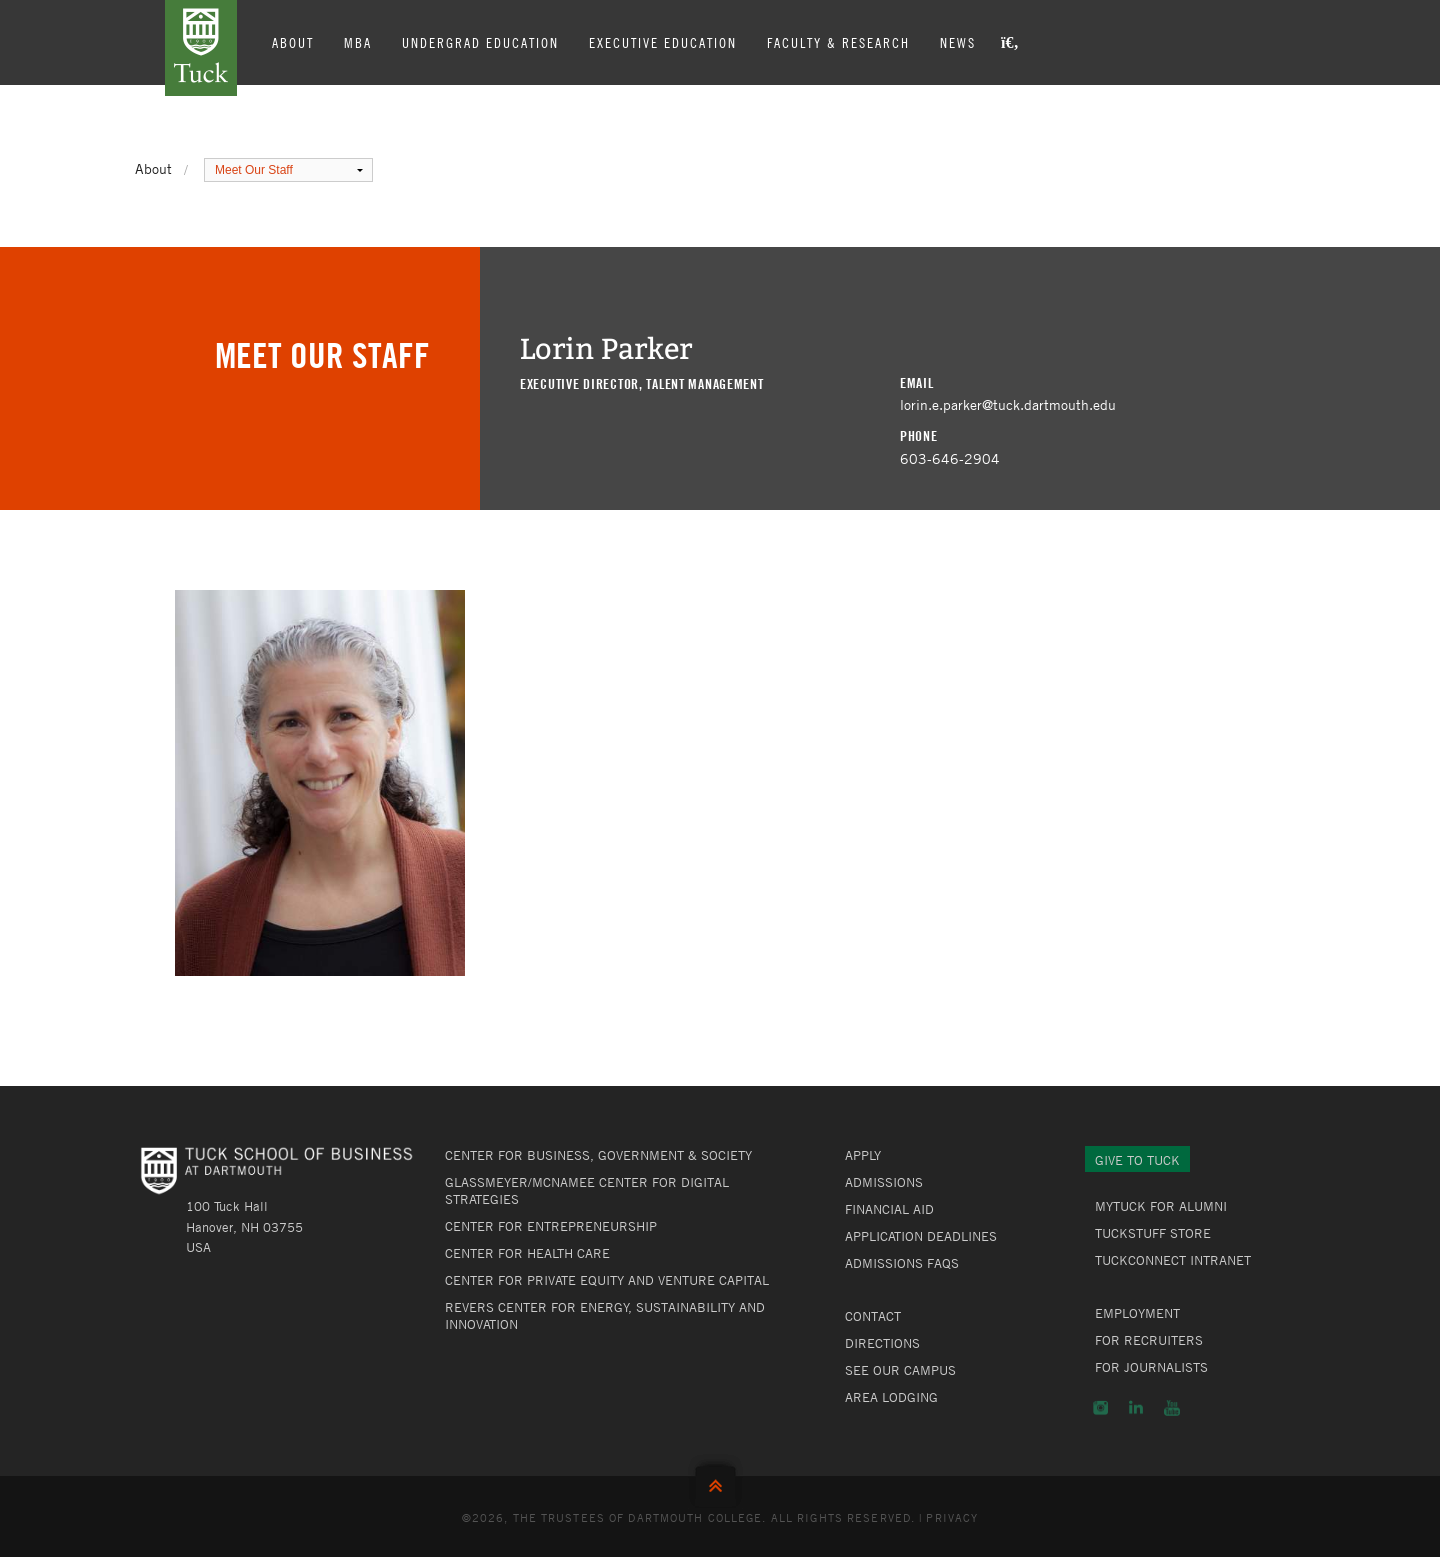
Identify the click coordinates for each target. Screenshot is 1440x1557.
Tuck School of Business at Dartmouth (201, 48)
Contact (873, 1316)
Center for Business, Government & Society (598, 1155)
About (293, 42)
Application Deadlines (921, 1236)
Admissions (884, 1182)
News (958, 42)
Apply (863, 1155)
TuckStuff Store (1153, 1233)
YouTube (1172, 1408)
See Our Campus (900, 1370)
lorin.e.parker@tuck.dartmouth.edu (1008, 404)
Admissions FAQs (902, 1263)
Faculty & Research (838, 42)
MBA (358, 42)
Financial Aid (889, 1209)
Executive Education (663, 42)
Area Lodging (891, 1397)
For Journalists (1151, 1367)
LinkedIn (1136, 1408)
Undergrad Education (480, 42)
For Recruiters (1149, 1340)
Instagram (1100, 1408)
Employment (1137, 1313)
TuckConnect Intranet (1173, 1260)
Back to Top (720, 1481)
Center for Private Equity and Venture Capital (607, 1280)
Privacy (952, 1517)
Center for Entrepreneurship (551, 1226)
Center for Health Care (527, 1253)
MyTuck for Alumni (1161, 1206)
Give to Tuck (1137, 1160)
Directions (882, 1343)
